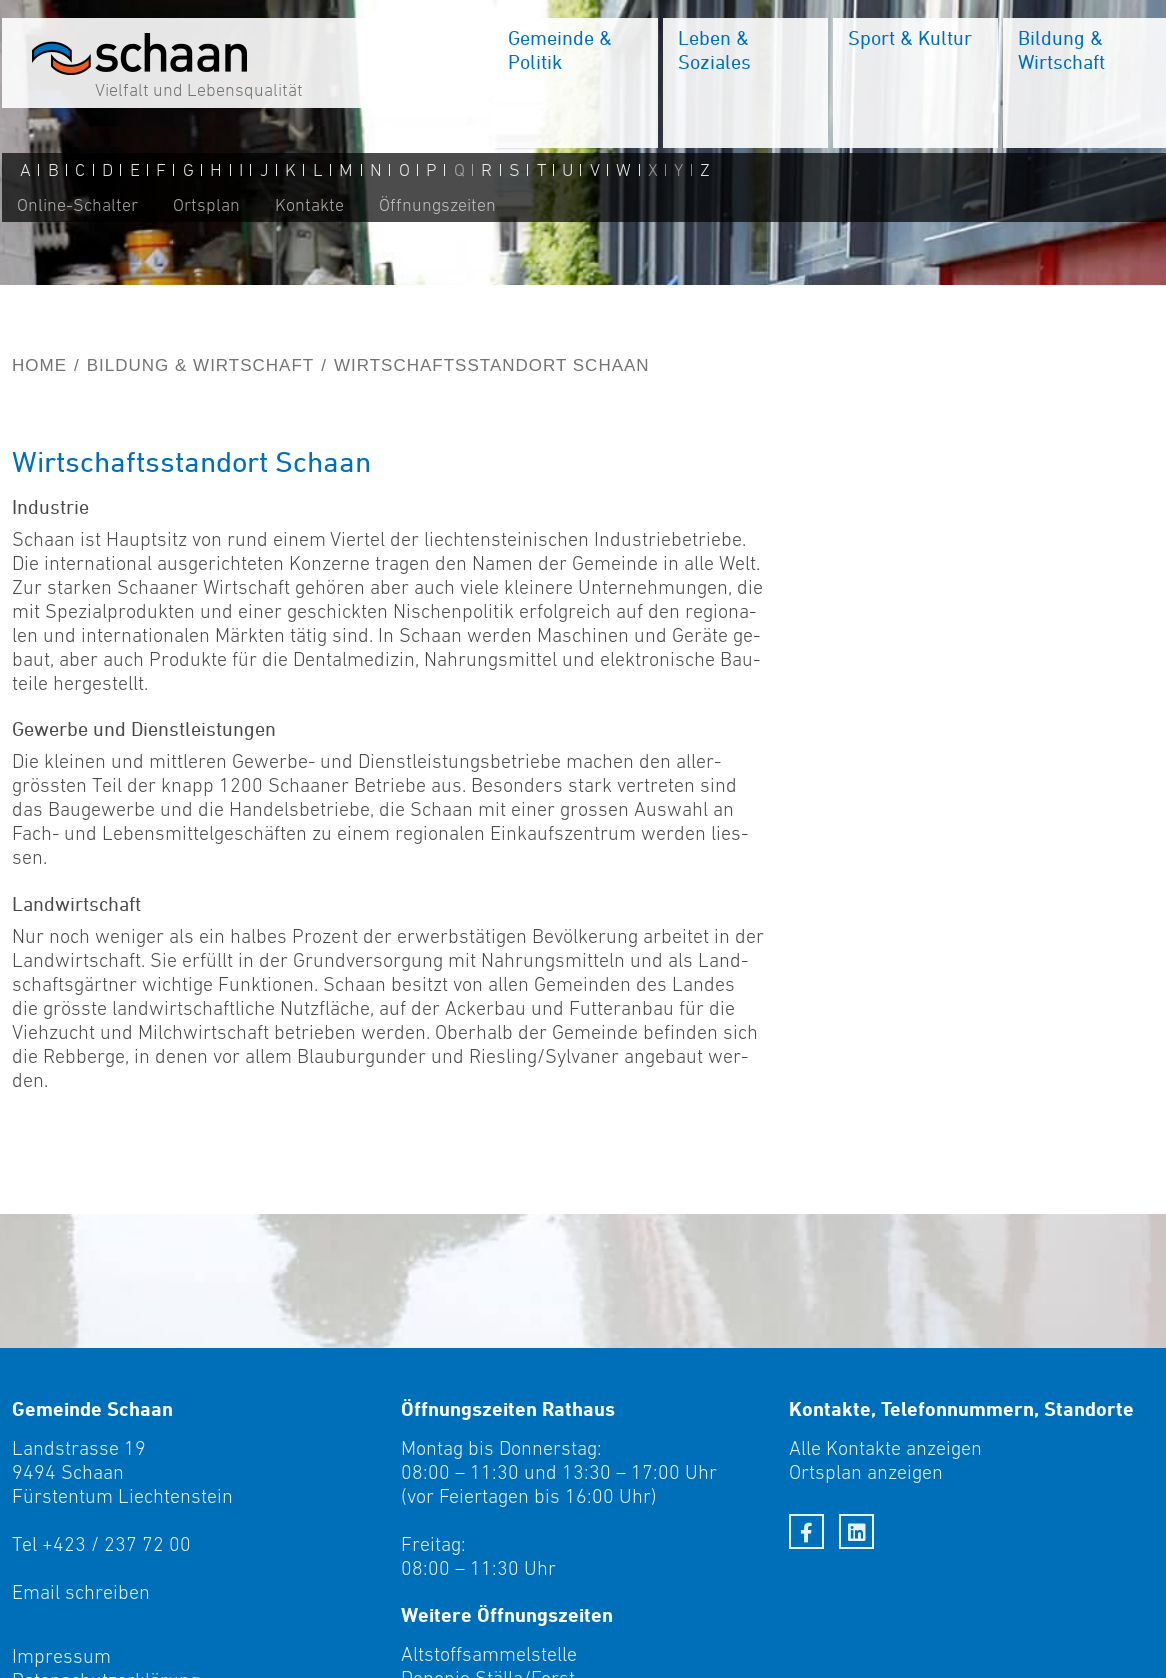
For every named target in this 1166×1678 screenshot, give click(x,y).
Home (39, 365)
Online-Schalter (75, 207)
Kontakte (307, 207)
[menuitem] (573, 85)
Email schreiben (81, 1592)
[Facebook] (806, 1531)
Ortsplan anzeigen (866, 1472)
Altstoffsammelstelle (489, 1654)
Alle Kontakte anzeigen (885, 1448)
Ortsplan (204, 207)
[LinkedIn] (856, 1531)
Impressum (61, 1656)
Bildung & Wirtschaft (200, 365)
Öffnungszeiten (435, 207)
